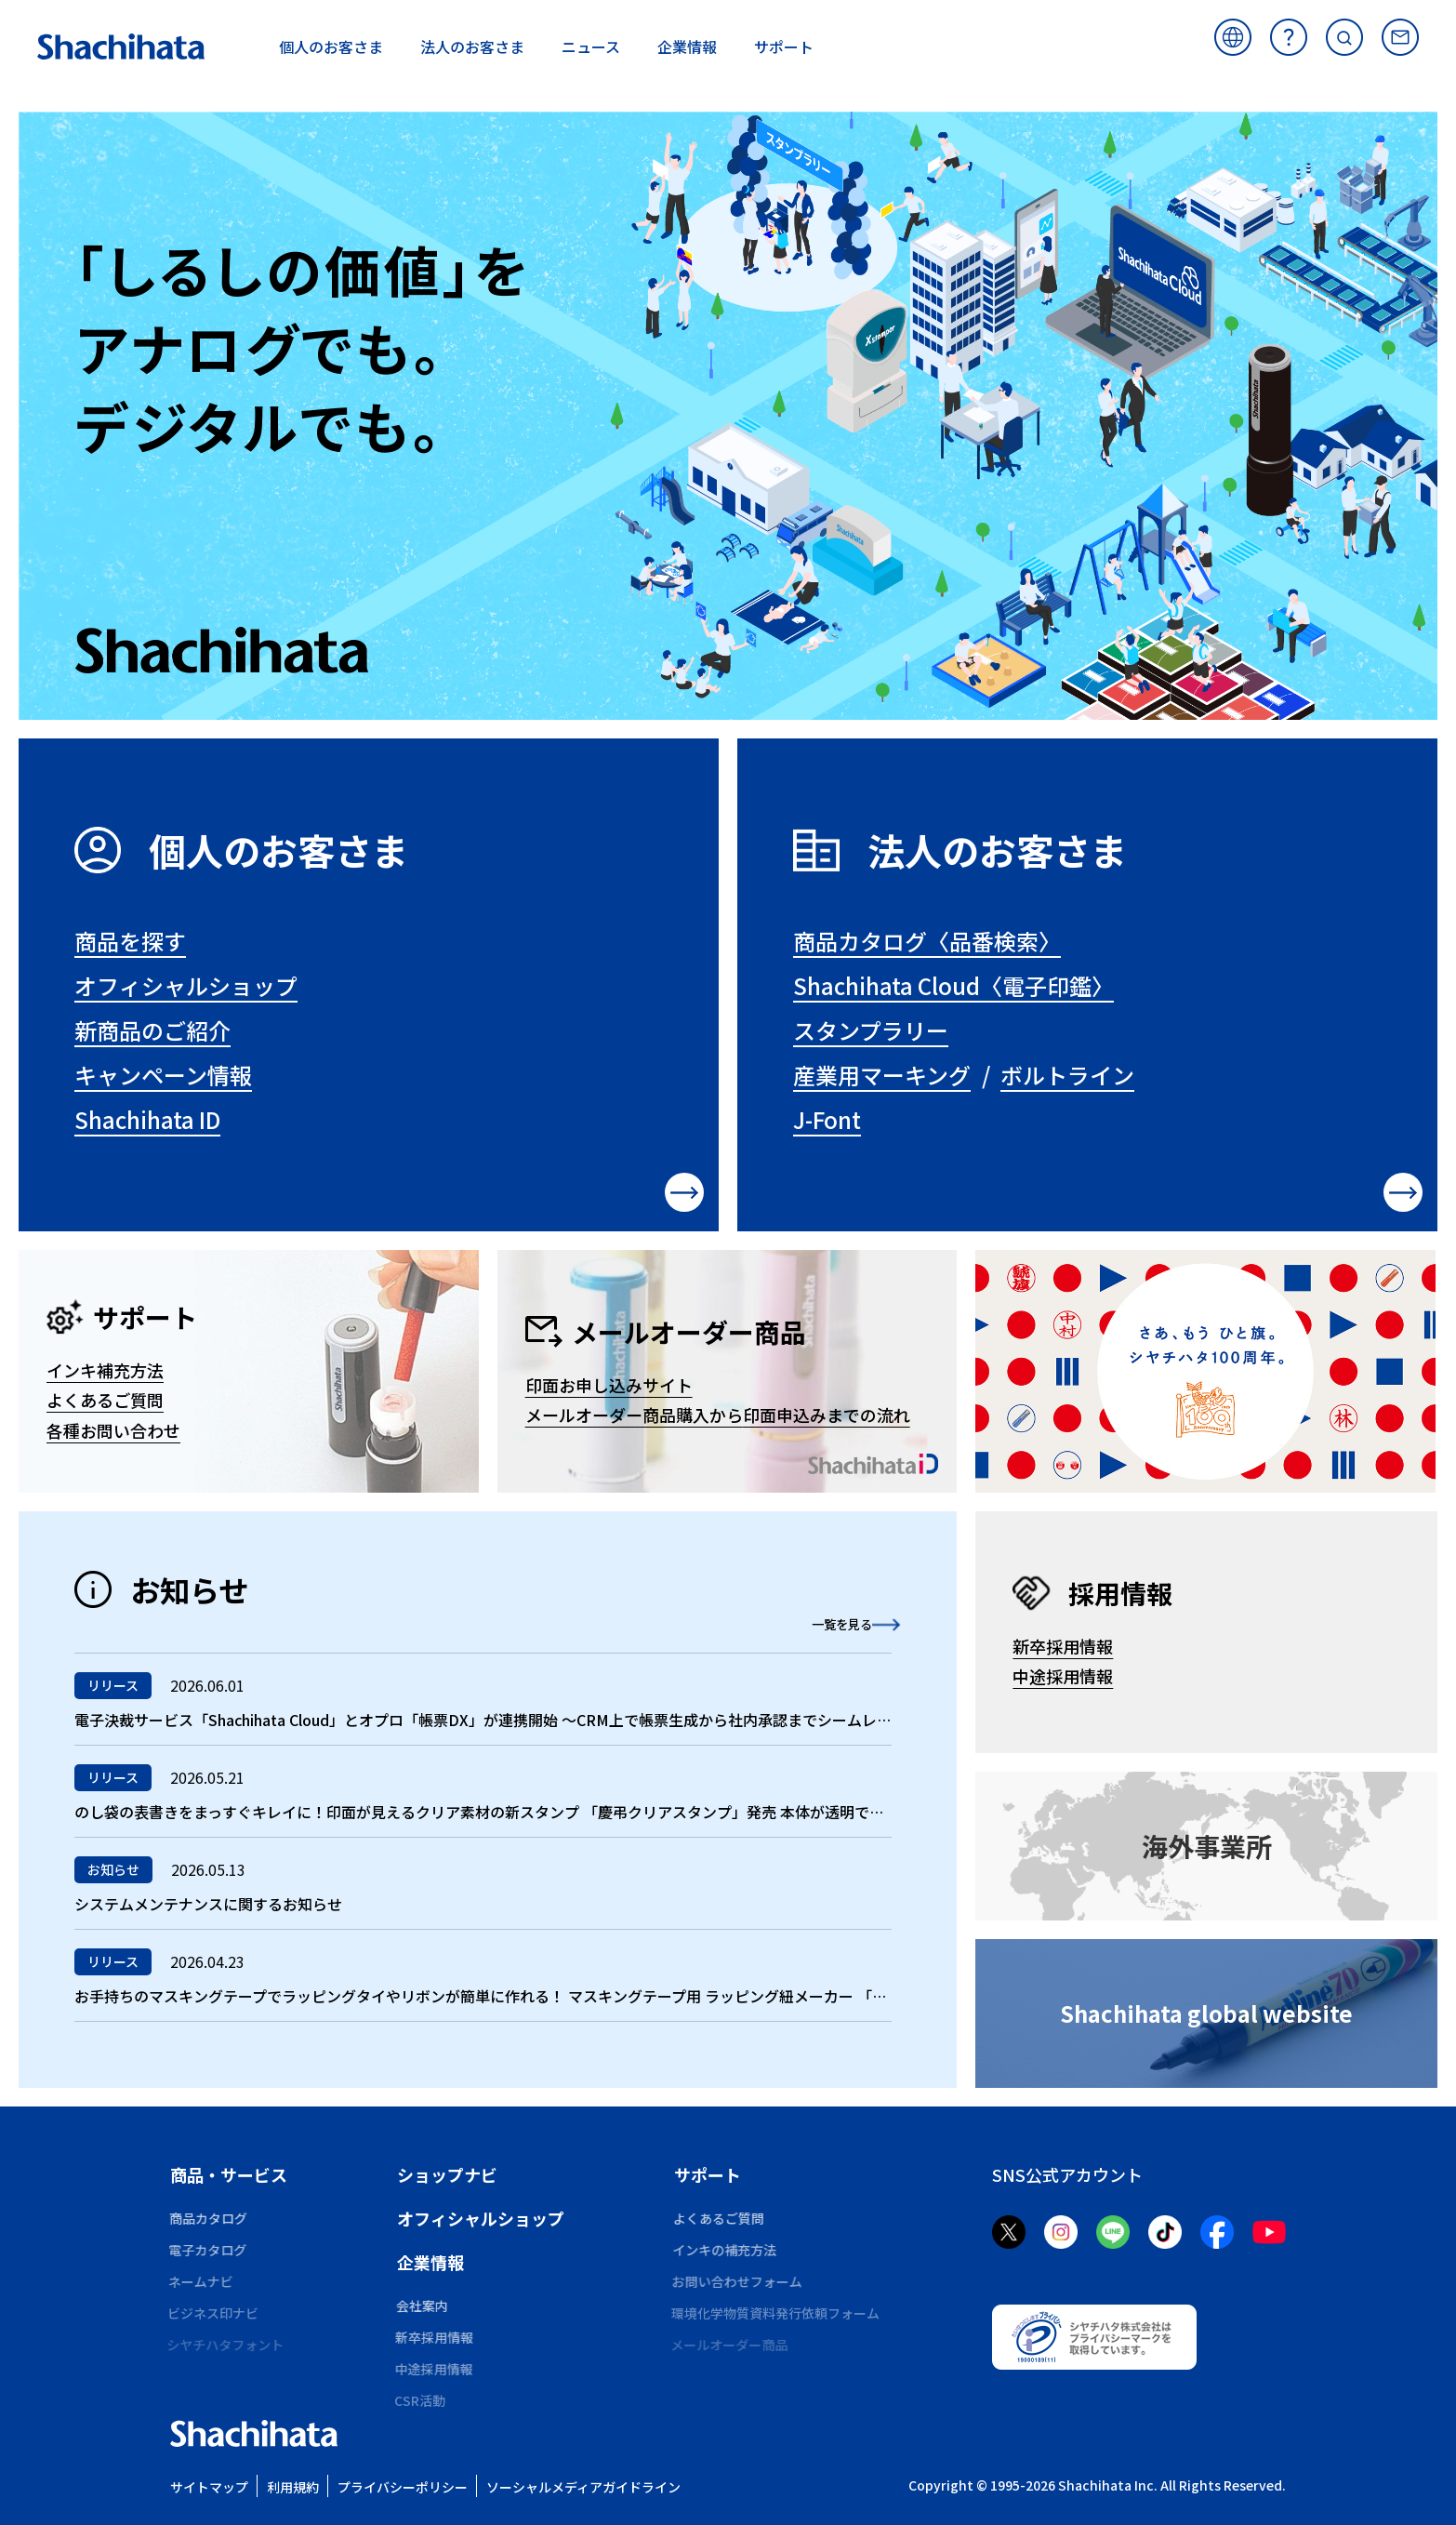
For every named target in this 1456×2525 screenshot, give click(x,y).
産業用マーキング (882, 1074)
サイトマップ (209, 2487)
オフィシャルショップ (186, 985)
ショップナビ (447, 2174)
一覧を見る (817, 1623)
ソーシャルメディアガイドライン (583, 2487)
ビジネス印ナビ (215, 2313)
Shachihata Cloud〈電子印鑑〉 (953, 985)
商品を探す (130, 940)
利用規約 (293, 2487)
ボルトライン (1067, 1074)
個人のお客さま (279, 850)
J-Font (827, 1119)
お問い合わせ (1400, 37)
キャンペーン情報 (163, 1074)
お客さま (331, 46)
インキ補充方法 (105, 1370)
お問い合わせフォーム (739, 2281)
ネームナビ (202, 2281)
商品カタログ (209, 2218)
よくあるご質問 (1288, 37)
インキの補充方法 (726, 2249)
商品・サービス (228, 2174)
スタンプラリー (870, 1030)
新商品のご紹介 (152, 1030)
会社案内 (423, 2305)
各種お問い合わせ (113, 1430)
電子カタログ (209, 2249)
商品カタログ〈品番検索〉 (927, 940)
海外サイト (1232, 37)
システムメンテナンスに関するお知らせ (208, 1904)
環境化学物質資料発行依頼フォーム (778, 2313)
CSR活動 (422, 2400)
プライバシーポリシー (403, 2487)
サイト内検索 (1344, 37)
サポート (707, 2174)
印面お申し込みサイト (609, 1385)
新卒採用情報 (1063, 1646)
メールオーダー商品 (732, 2344)
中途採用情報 (1063, 1676)
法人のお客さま (997, 850)
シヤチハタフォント (228, 2344)
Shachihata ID (147, 1119)
